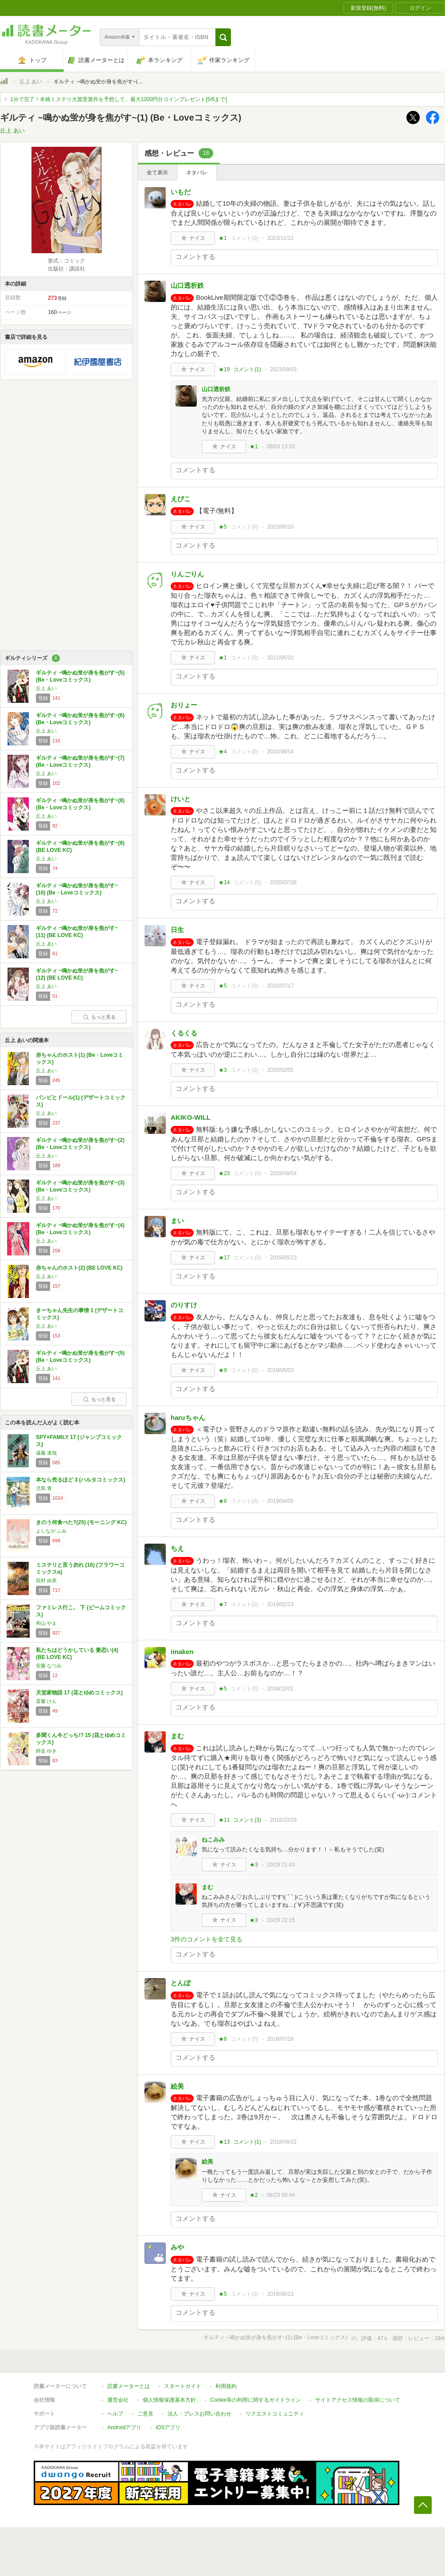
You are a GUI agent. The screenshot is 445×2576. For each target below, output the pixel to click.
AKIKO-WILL (191, 1117)
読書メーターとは (128, 2386)
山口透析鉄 (187, 285)
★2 (254, 2195)
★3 (223, 1070)
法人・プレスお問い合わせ (199, 2413)
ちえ (177, 1548)
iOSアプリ (168, 2427)
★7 (223, 1604)
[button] (223, 37)
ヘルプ (115, 2413)
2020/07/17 (280, 985)
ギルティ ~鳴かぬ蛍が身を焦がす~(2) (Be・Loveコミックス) (80, 1143)
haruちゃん (188, 1417)
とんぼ (181, 1983)
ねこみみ (213, 1839)
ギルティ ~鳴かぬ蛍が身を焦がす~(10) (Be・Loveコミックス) (77, 889)
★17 (224, 1258)
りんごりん (187, 574)
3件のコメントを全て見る (206, 1939)
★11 (224, 1820)
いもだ (181, 192)
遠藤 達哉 (46, 1452)
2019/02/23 (280, 1604)
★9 (223, 1370)
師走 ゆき (46, 1750)
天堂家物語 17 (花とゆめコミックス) (79, 1693)
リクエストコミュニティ (275, 2413)
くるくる (184, 1033)
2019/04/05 (280, 1501)
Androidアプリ (124, 2427)
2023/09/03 (283, 369)
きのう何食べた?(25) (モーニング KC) (81, 1522)
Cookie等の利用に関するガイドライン (255, 2400)
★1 (223, 238)
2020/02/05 (280, 1070)
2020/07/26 (283, 882)
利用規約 (226, 2386)
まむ (177, 1736)
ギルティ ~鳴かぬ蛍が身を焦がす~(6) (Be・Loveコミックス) (80, 718)
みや (177, 2247)
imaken (182, 1651)
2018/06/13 (280, 2294)
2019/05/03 (280, 1370)
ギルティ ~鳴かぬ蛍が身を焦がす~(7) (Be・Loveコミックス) (80, 761)
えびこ (181, 498)
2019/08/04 (283, 1173)
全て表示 (157, 172)
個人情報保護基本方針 (169, 2400)
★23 (224, 1173)
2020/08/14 (280, 751)
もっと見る (99, 1017)
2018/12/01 (280, 1688)
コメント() (244, 238)
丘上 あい (31, 81)
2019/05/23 (283, 1257)
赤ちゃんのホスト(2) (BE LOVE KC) (79, 1268)
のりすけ (184, 1305)
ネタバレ (196, 172)
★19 (224, 369)
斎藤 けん (46, 1701)
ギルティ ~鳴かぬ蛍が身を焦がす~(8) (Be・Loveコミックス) (80, 804)
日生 (177, 929)
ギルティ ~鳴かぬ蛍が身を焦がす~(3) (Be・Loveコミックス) (80, 1186)
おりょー (184, 705)
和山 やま (46, 1623)
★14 (224, 882)
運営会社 (118, 2400)
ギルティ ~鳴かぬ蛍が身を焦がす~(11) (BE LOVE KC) (77, 931)
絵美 (177, 2086)
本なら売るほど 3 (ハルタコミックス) (80, 1480)
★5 (223, 527)
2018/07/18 (280, 2039)
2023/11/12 (280, 238)
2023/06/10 (280, 526)
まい (177, 1220)
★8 (223, 1501)
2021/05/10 (280, 657)
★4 (223, 752)
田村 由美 (46, 1580)
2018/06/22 (283, 2142)
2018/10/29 (283, 1820)
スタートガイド (182, 2386)
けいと (181, 799)
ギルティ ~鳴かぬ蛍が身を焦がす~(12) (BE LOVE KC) (77, 974)
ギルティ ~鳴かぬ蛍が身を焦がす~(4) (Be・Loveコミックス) (80, 1228)
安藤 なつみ (49, 1665)
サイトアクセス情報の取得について (357, 2400)
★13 (224, 2142)
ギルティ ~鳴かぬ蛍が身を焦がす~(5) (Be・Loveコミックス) (80, 676)
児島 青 (44, 1488)
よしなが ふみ (51, 1530)
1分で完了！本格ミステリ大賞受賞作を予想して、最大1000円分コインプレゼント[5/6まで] (118, 99)
